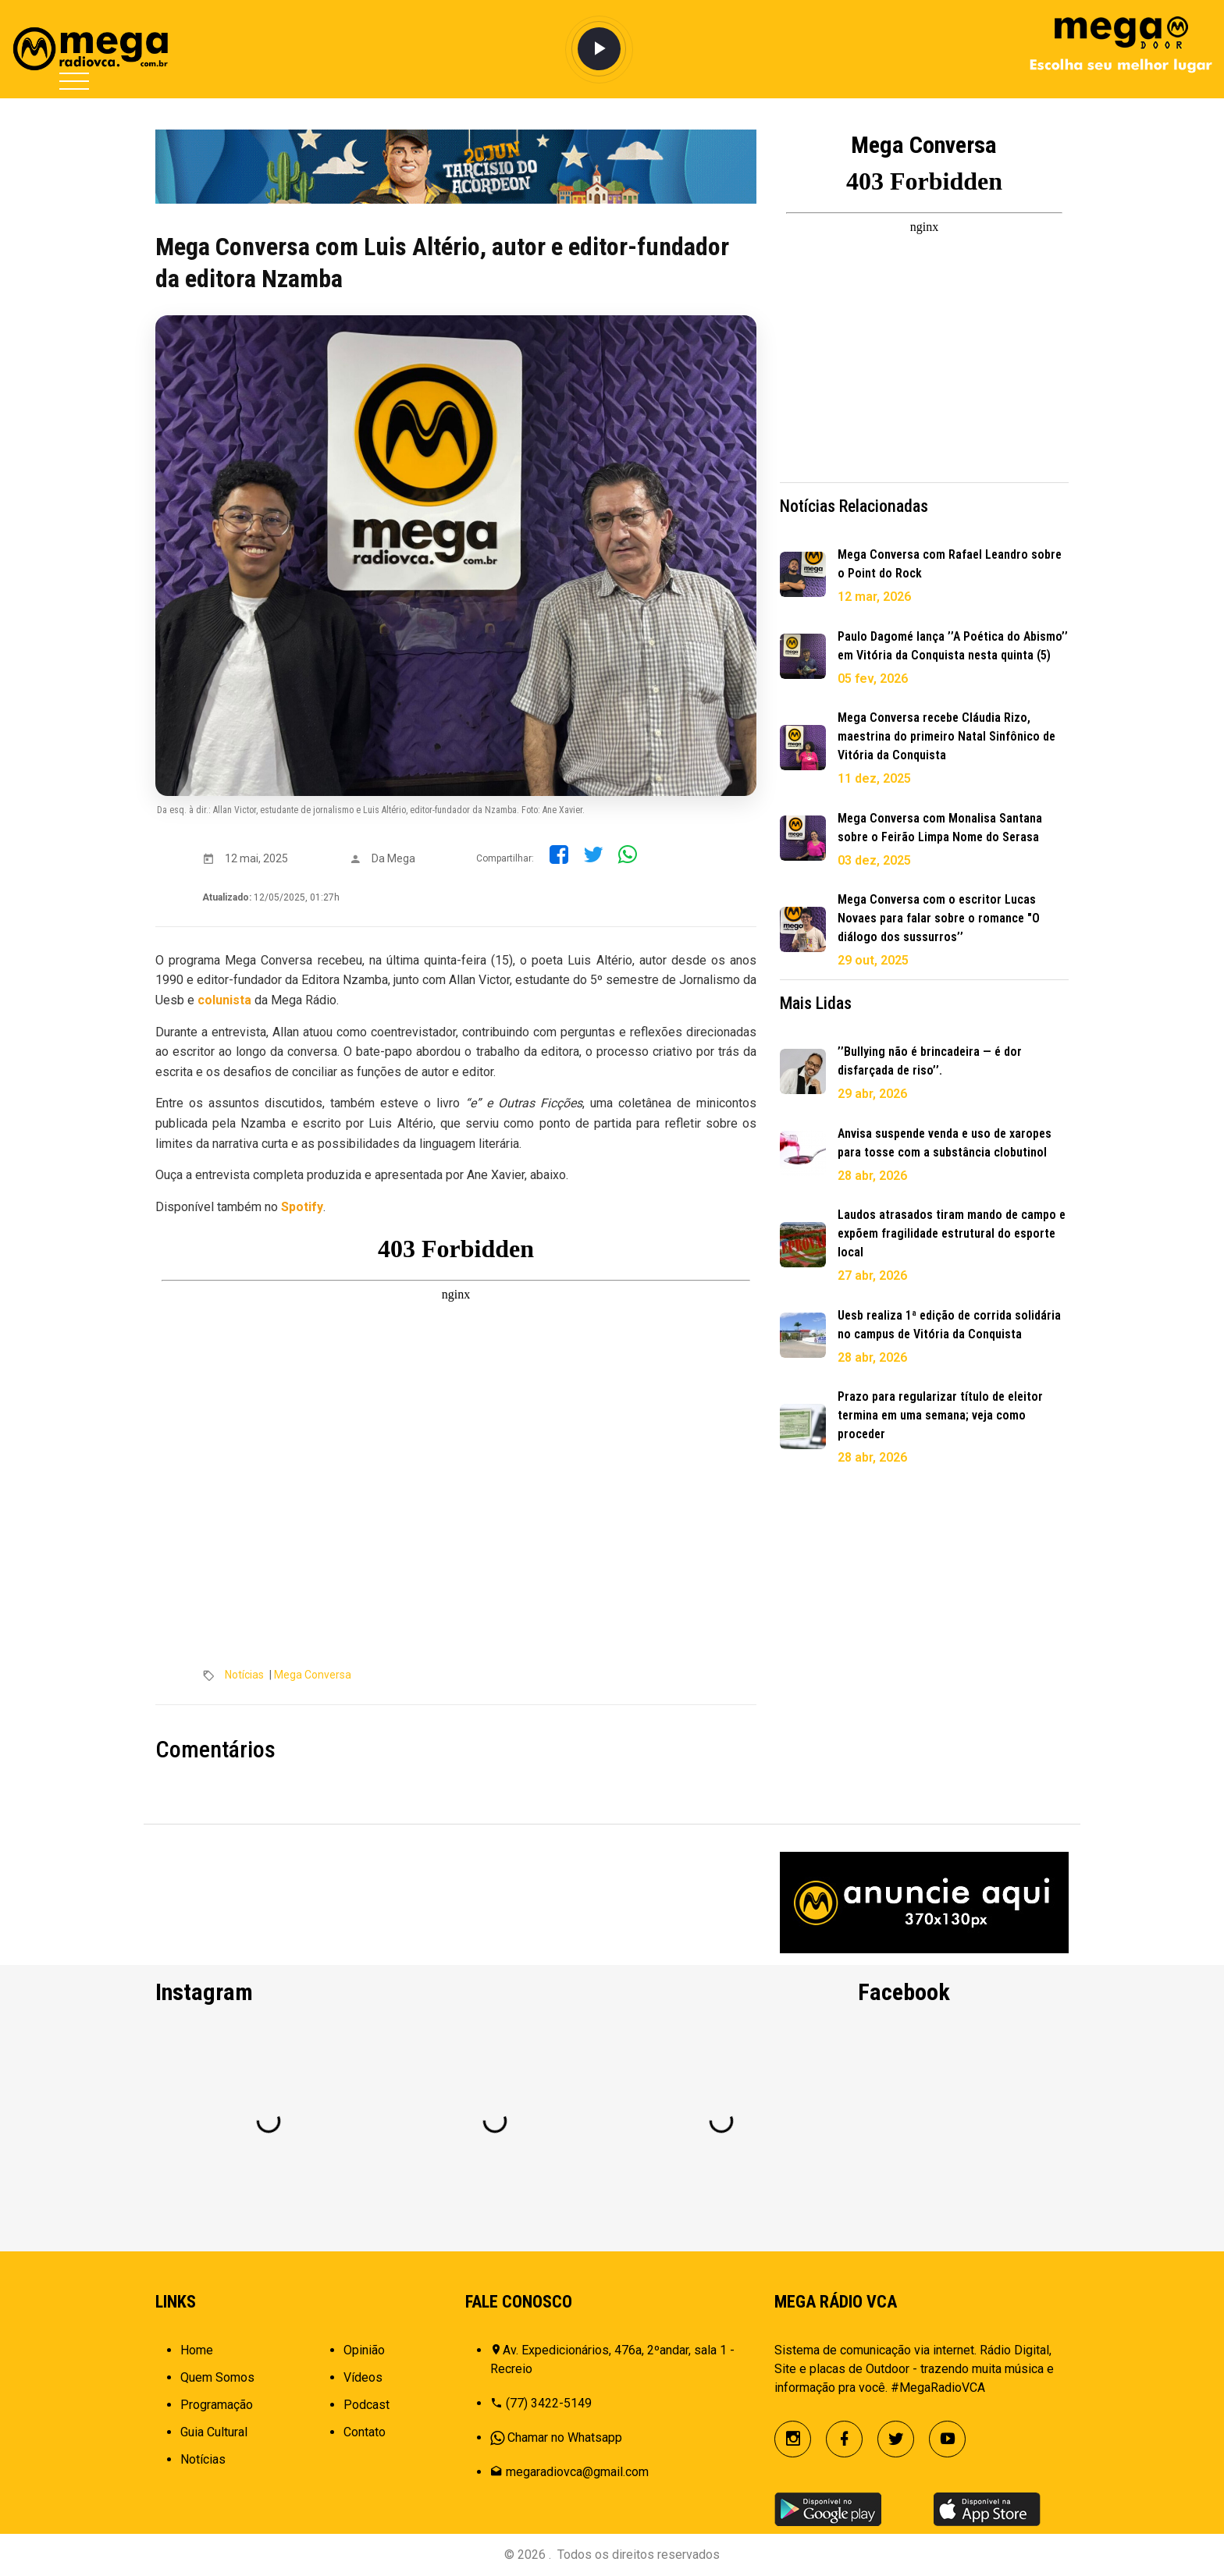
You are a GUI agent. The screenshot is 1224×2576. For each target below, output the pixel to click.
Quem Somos (217, 2377)
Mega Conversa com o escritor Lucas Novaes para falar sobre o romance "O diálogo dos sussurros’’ (939, 918)
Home (196, 2350)
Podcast (366, 2404)
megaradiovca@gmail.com (577, 2471)
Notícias (244, 1674)
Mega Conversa (312, 1674)
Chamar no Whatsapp (564, 2437)
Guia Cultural (213, 2432)
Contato (364, 2432)
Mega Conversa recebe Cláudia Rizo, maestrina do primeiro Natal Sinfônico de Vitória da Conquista (946, 736)
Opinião (364, 2350)
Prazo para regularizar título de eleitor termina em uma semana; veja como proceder (940, 1415)
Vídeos (362, 2377)
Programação (216, 2404)
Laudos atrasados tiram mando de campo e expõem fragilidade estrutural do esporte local (952, 1233)
